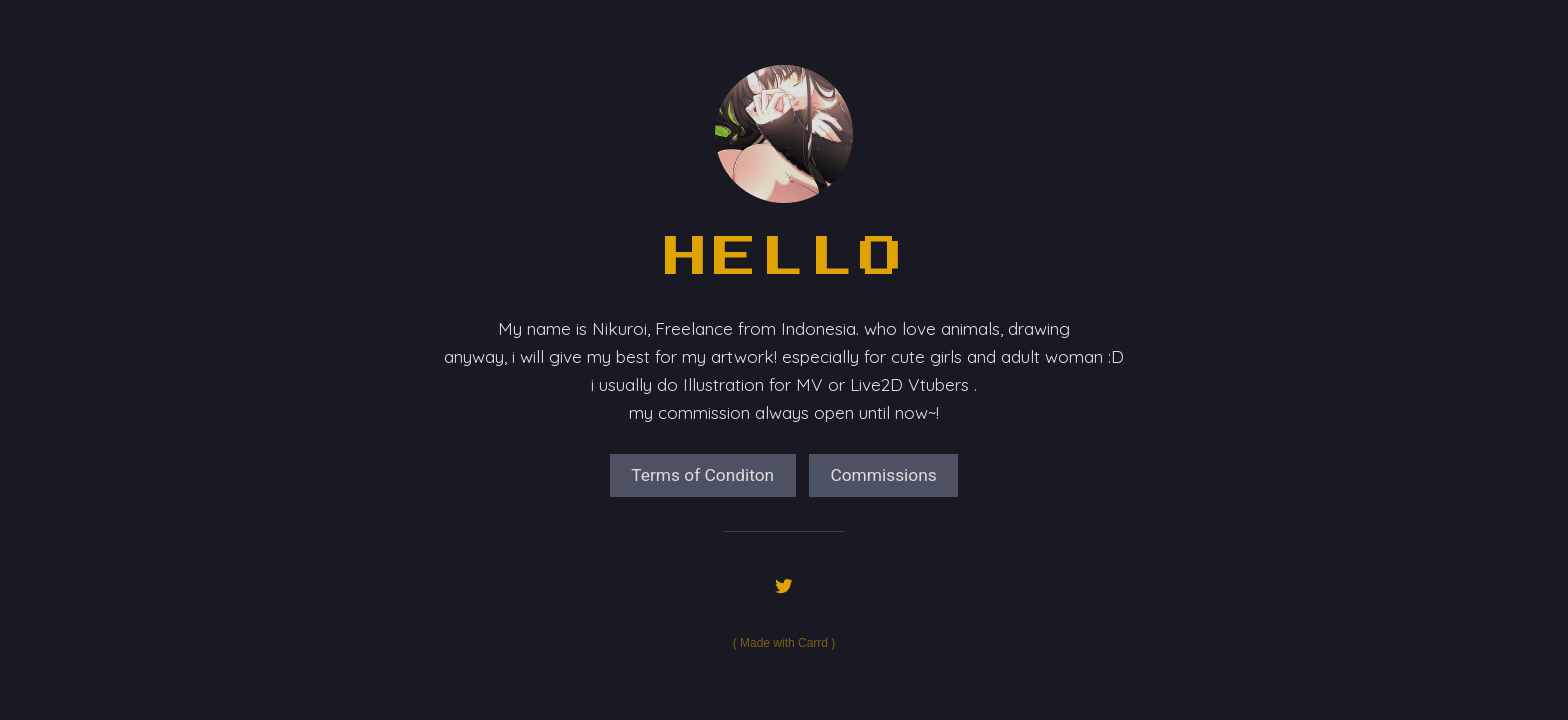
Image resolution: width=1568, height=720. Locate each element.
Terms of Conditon (702, 475)
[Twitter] (784, 586)
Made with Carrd (784, 643)
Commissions (883, 475)
